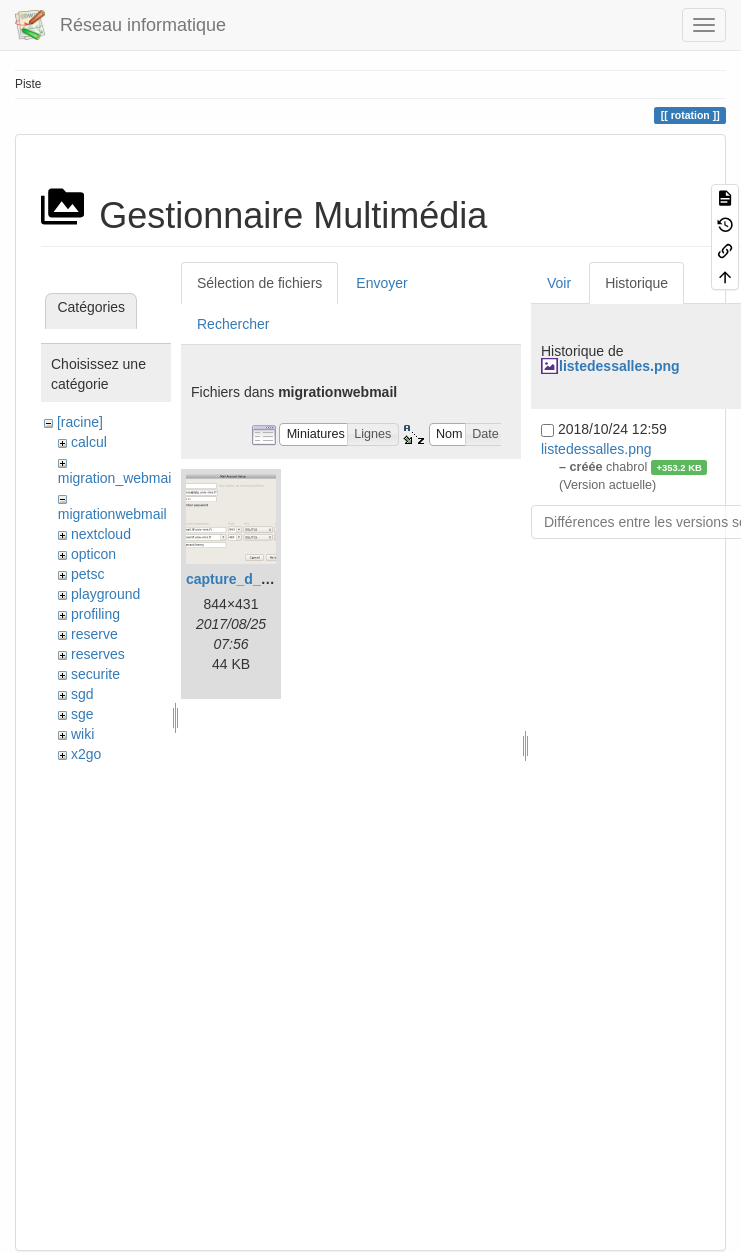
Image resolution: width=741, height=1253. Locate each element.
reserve (94, 634)
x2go (86, 754)
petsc (87, 574)
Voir (559, 283)
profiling (95, 614)
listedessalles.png (619, 366)
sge (82, 714)
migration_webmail (116, 478)
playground (105, 594)
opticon (93, 554)
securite (95, 674)
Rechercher (233, 324)
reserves (98, 654)
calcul (89, 442)
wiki (82, 734)
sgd (82, 694)
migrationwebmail (112, 514)
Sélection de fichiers (259, 283)
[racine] (80, 422)
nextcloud (101, 534)
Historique (636, 283)
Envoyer (381, 283)
